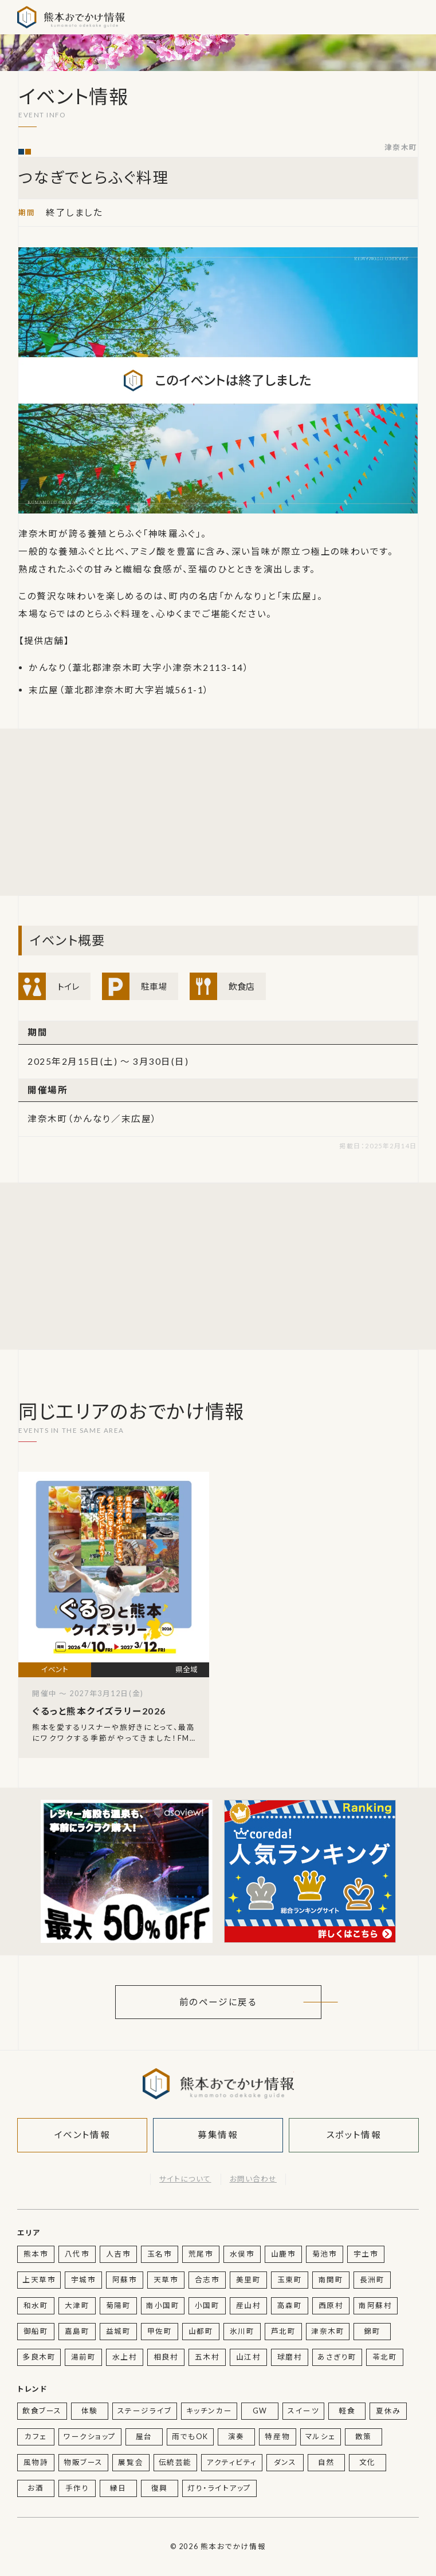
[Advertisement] (127, 812)
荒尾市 (201, 2254)
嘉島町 (77, 2331)
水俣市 (242, 2254)
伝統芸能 (175, 2462)
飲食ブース (42, 2411)
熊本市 (36, 2254)
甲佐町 (159, 2331)
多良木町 (39, 2357)
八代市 (77, 2254)
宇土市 (366, 2254)
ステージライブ (144, 2411)
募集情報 (218, 2134)
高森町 (290, 2305)
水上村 (125, 2357)
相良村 (166, 2357)
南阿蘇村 (375, 2305)
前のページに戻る (218, 2002)
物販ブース (83, 2462)
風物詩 (36, 2462)
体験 (89, 2411)
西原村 (331, 2305)
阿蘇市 (125, 2279)
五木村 (207, 2357)
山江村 (248, 2357)
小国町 (207, 2305)
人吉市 (118, 2254)
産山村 (248, 2305)
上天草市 (39, 2279)
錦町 (372, 2331)
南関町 (331, 2279)
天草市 (166, 2279)
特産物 (277, 2436)
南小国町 (162, 2305)
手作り (77, 2488)
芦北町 (283, 2331)
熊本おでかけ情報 (71, 17)
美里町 (248, 2279)
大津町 (77, 2305)
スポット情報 (354, 2134)
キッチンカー (209, 2411)
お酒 (36, 2488)
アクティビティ (231, 2462)
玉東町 (290, 2279)
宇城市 (83, 2279)
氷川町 (242, 2331)
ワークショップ (90, 2436)
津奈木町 (401, 147)
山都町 (201, 2331)
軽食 (347, 2411)
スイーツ (303, 2411)
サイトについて (185, 2179)
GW (260, 2411)
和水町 (36, 2305)
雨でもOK (190, 2436)
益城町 (118, 2331)
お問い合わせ (253, 2179)
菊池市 (324, 2254)
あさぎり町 (337, 2357)
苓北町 (385, 2357)
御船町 (36, 2331)
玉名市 (159, 2254)
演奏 (236, 2436)
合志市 (207, 2279)
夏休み (388, 2411)
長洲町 (372, 2279)
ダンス (285, 2462)
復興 (159, 2488)
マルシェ (320, 2436)
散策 (363, 2436)
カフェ (36, 2436)
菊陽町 (118, 2305)
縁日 (118, 2488)
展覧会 (130, 2462)
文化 (367, 2462)
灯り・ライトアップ (219, 2488)
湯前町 (83, 2357)
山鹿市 (283, 2254)
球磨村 (290, 2357)
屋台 (144, 2436)
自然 (326, 2462)
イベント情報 (82, 2134)
